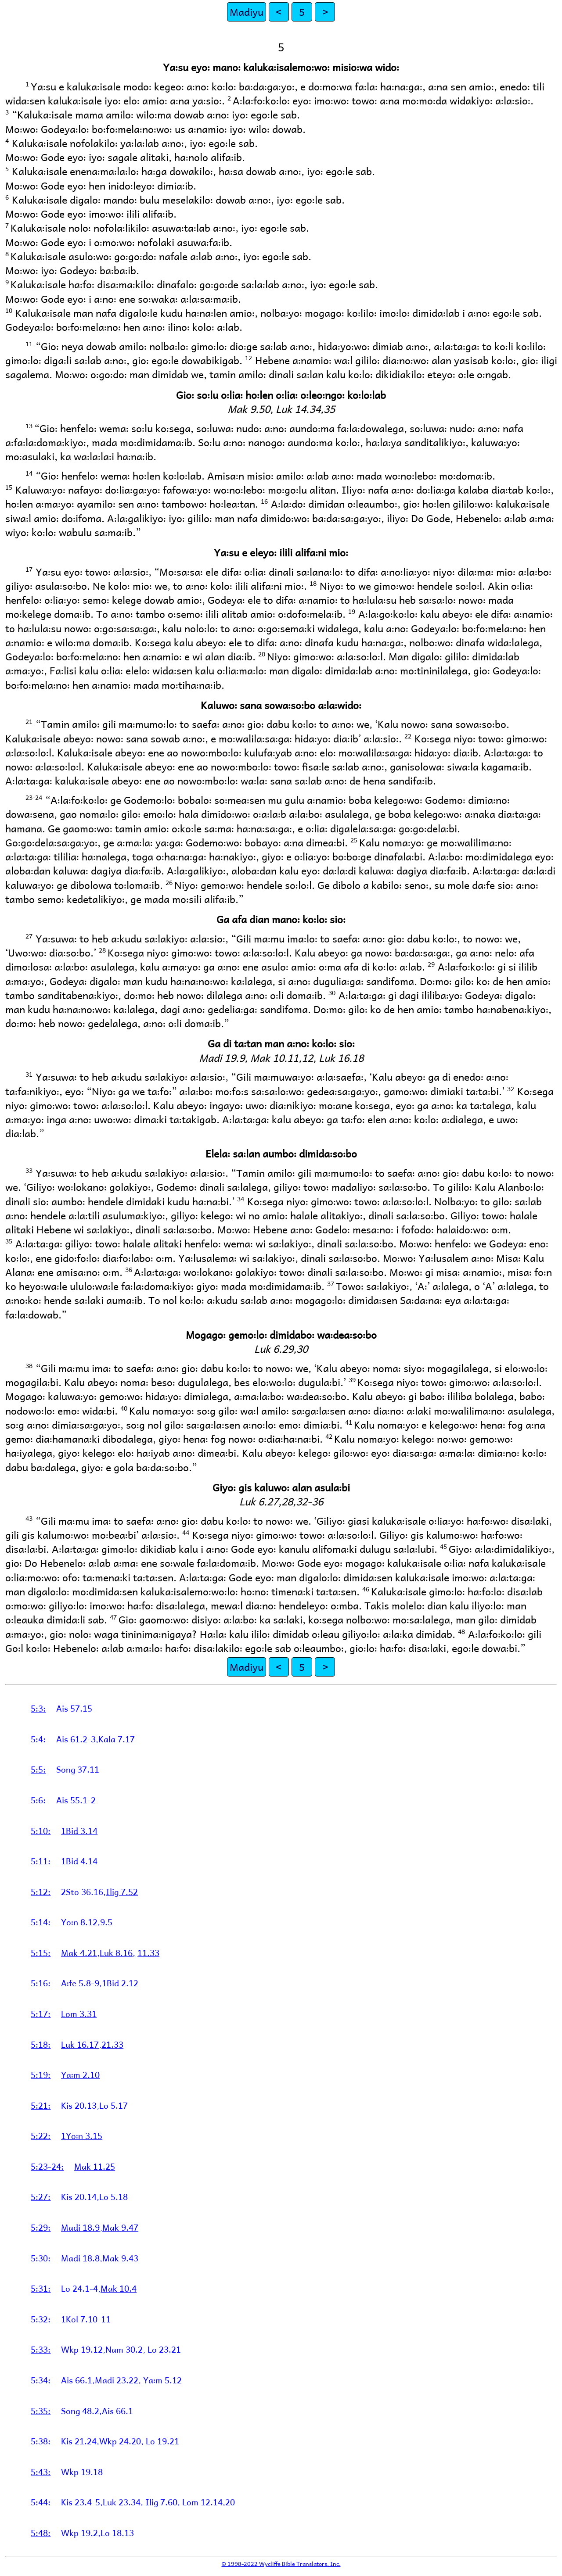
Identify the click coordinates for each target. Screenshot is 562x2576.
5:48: (40, 2532)
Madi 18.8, (81, 2257)
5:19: (40, 2074)
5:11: (40, 1860)
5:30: (40, 2257)
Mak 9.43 (120, 2257)
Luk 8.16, (117, 1952)
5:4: (38, 1738)
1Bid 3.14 (79, 1830)
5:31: (40, 2288)
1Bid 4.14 (79, 1860)
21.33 (112, 2044)
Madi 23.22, (118, 2379)
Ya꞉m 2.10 (80, 2074)
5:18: (40, 2044)
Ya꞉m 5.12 (162, 2379)
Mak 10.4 (119, 2288)
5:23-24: (47, 2166)
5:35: (40, 2410)
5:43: (40, 2471)
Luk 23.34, (123, 2501)
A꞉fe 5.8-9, (81, 1982)
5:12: (40, 1891)
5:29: (40, 2227)
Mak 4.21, (80, 1952)
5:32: (40, 2318)
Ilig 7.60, (162, 2501)
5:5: (38, 1769)
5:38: (40, 2440)
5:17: (40, 2013)
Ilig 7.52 (122, 1891)
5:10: (40, 1830)
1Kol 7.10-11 (86, 2318)
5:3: (38, 1708)
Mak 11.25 (94, 2166)
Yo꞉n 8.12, (80, 1921)
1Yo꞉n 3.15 (81, 2135)
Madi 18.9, (81, 2227)
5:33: (40, 2349)
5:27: (40, 2196)
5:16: (40, 1982)
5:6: (38, 1799)
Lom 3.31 (79, 2013)
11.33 (148, 1952)
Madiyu (246, 12)
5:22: (40, 2135)
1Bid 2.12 (120, 1982)
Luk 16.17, (81, 2044)
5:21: (40, 2105)
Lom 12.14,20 (208, 2501)
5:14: (40, 1921)
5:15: (40, 1952)
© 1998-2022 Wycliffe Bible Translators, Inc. (281, 2563)
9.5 (106, 1921)
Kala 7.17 (116, 1738)
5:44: (40, 2501)
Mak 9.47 (120, 2227)
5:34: (40, 2379)
